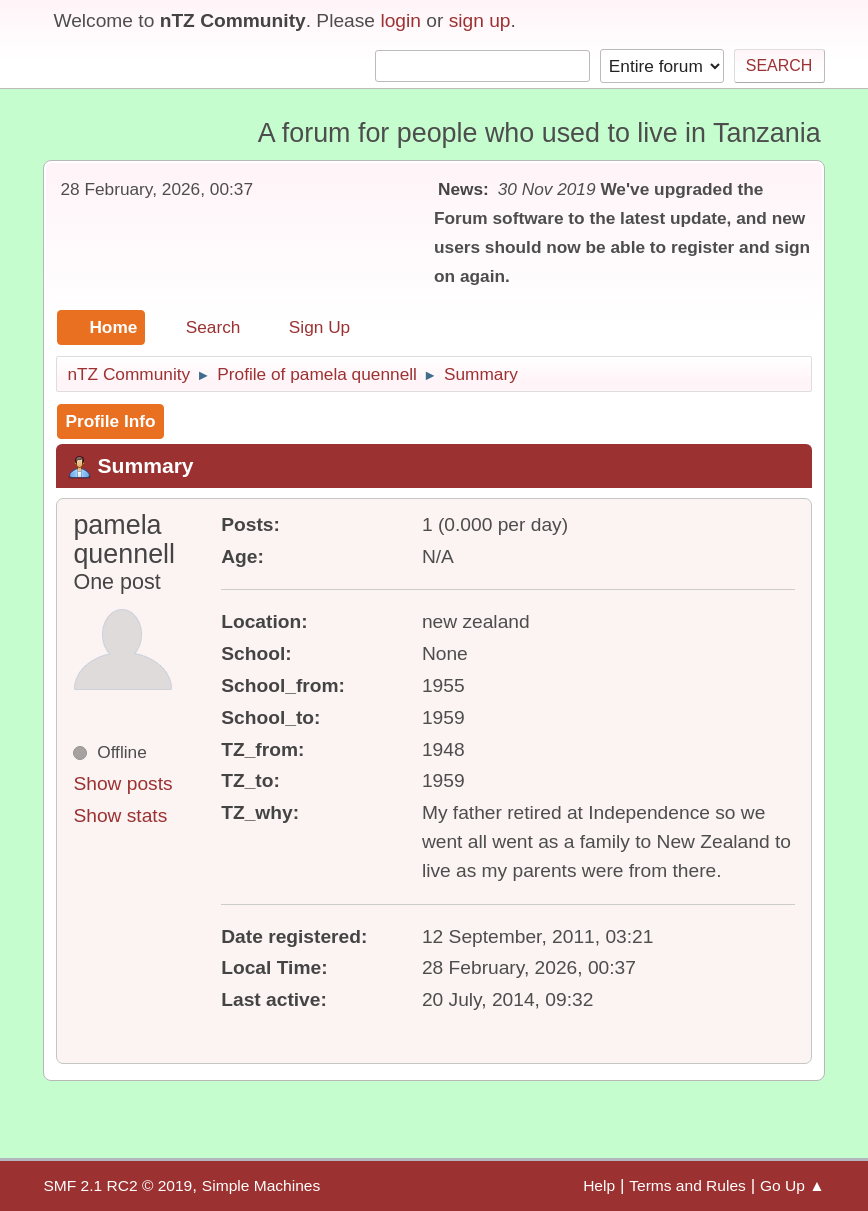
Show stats (120, 815)
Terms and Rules (687, 1185)
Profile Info (110, 421)
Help (599, 1185)
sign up (480, 20)
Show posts (122, 783)
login (400, 20)
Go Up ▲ (792, 1185)
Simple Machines (261, 1185)
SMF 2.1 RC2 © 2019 (117, 1185)
